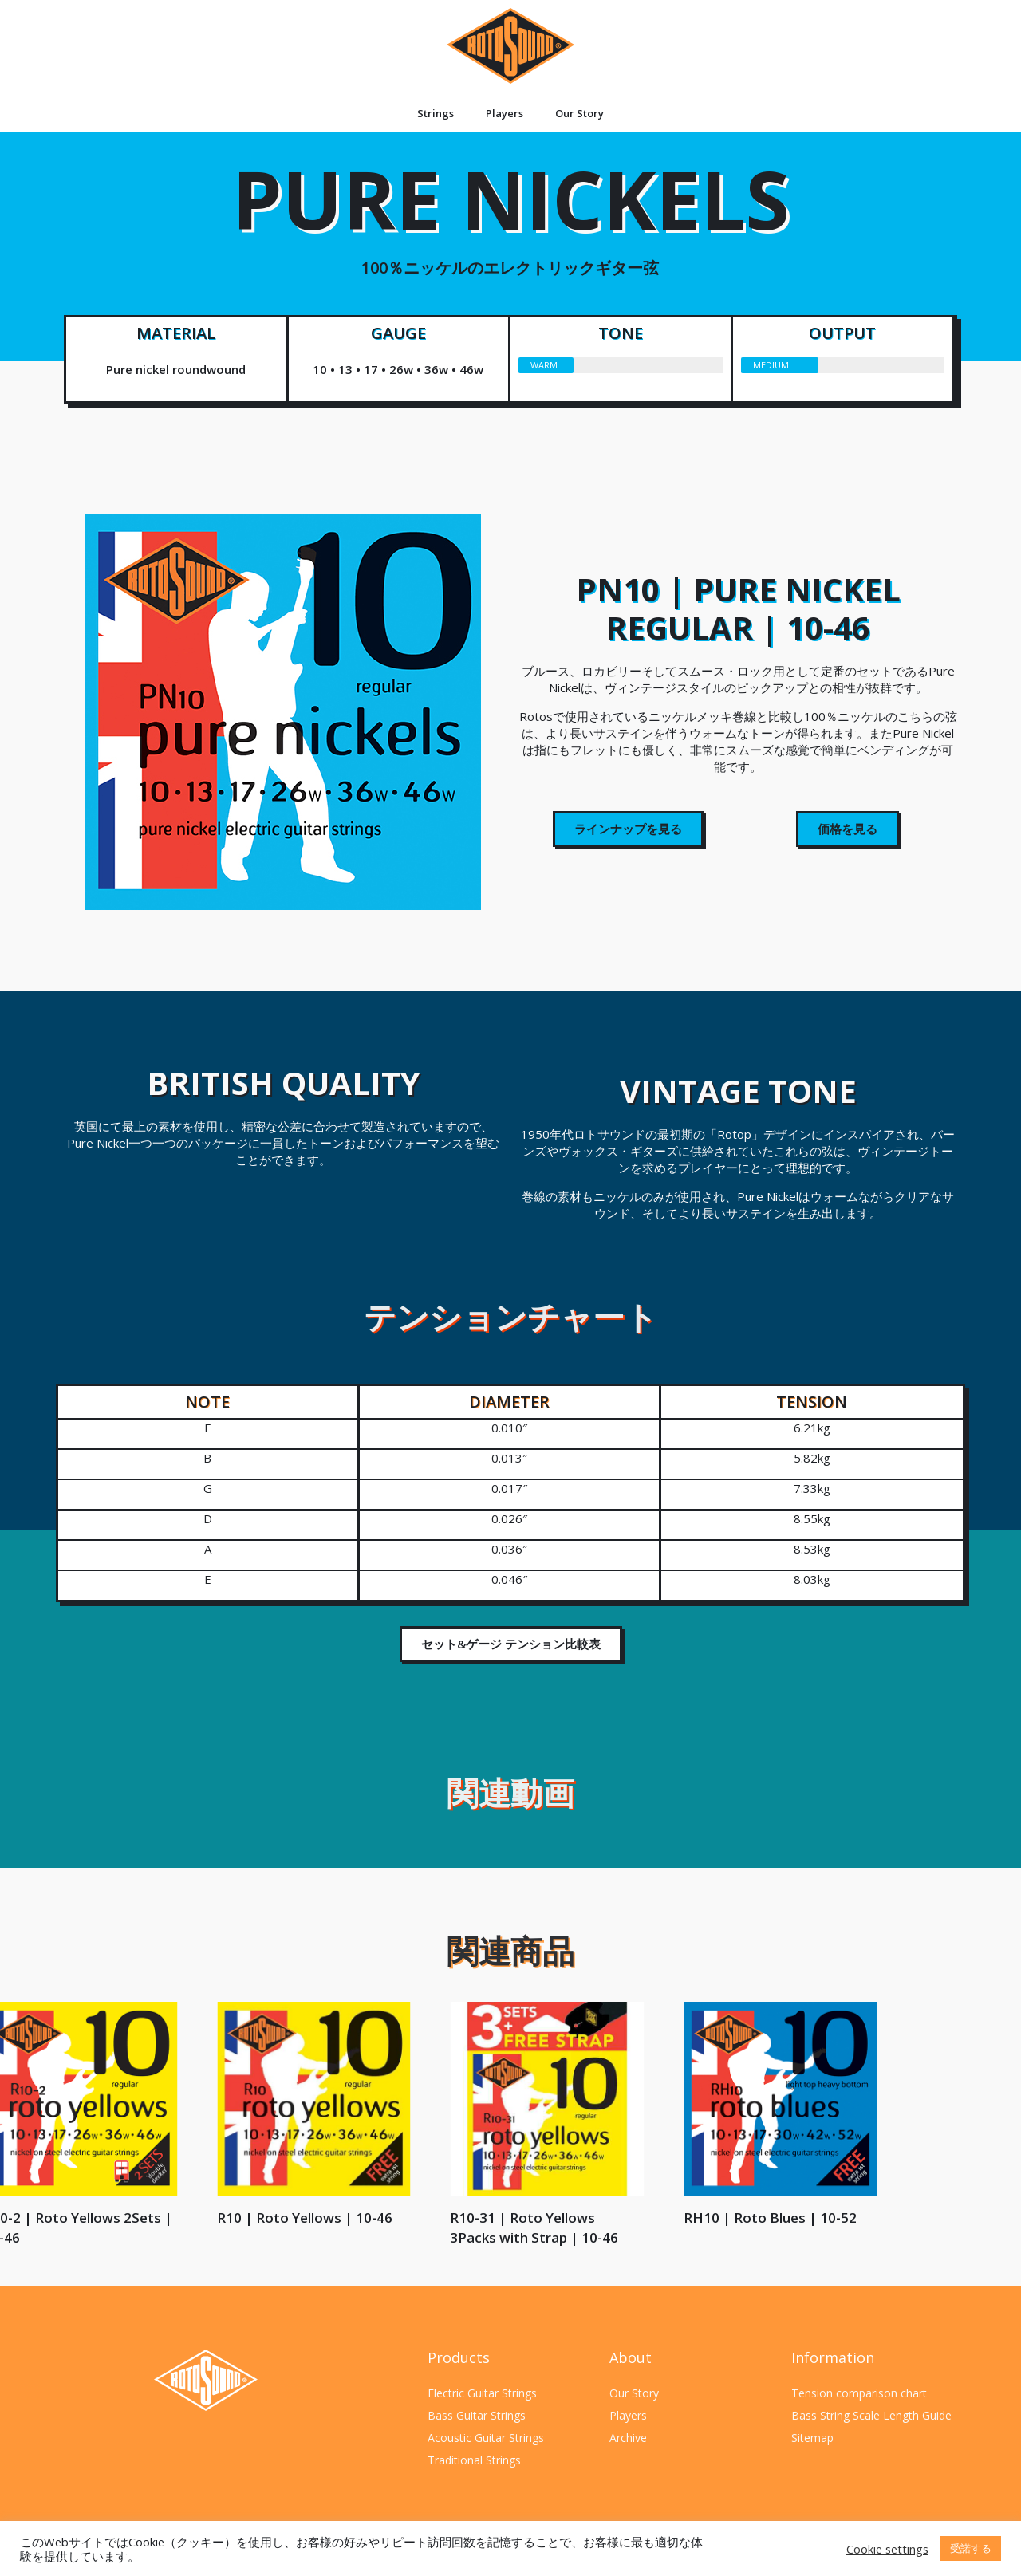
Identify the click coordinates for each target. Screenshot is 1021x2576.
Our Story (579, 113)
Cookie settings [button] (887, 2549)
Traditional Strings (474, 2460)
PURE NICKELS (511, 221)
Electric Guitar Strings (482, 2393)
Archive (628, 2437)
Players (504, 113)
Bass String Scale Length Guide (871, 2415)
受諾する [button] (970, 2548)
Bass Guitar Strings (477, 2415)
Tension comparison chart (859, 2393)
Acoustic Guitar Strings (486, 2437)
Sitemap (812, 2437)
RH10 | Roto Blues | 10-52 (92, 2217)
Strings (435, 113)
